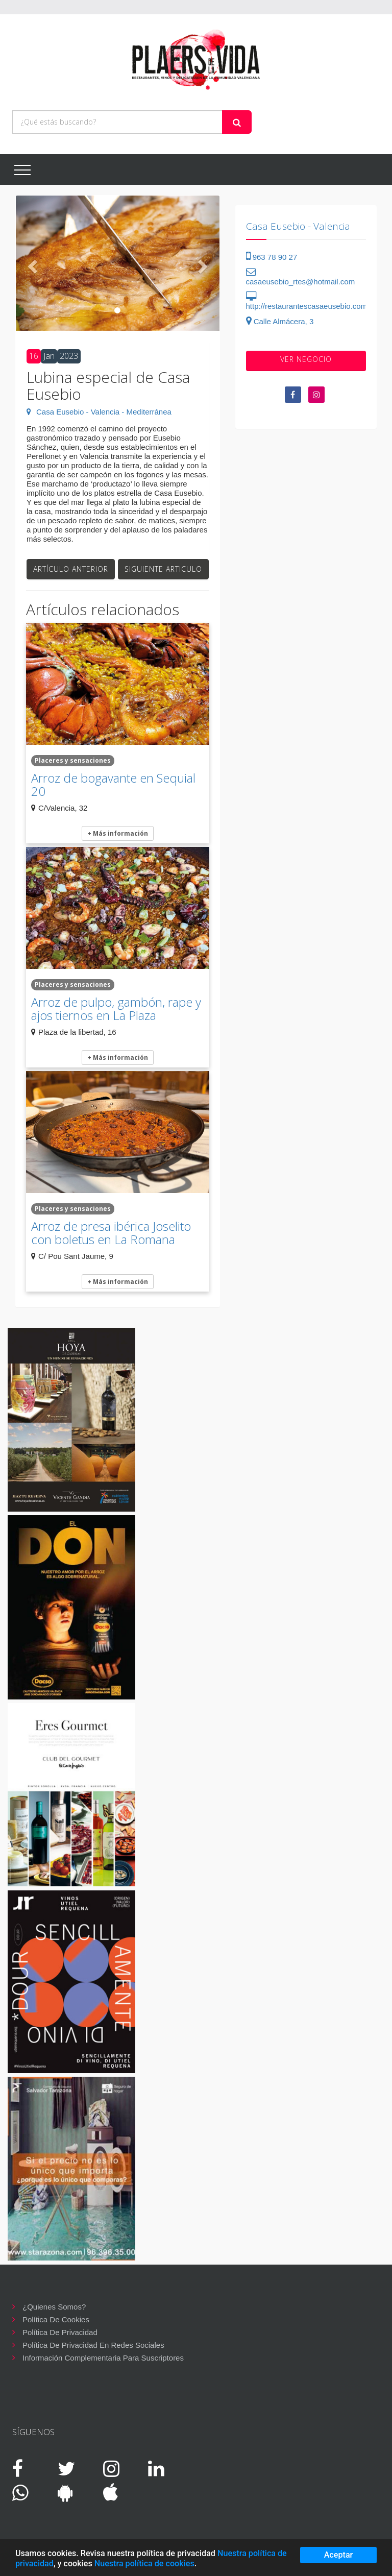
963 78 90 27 (272, 257)
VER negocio (306, 359)
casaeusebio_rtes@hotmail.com (300, 277)
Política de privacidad (59, 2332)
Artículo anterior (70, 569)
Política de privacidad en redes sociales (93, 2345)
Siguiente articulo (163, 569)
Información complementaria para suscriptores (103, 2357)
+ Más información (117, 833)
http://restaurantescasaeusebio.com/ (308, 301)
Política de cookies (55, 2319)
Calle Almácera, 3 (280, 321)
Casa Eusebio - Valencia (298, 226)
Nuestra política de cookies (144, 2563)
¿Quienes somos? (54, 2306)
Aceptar (338, 2555)
